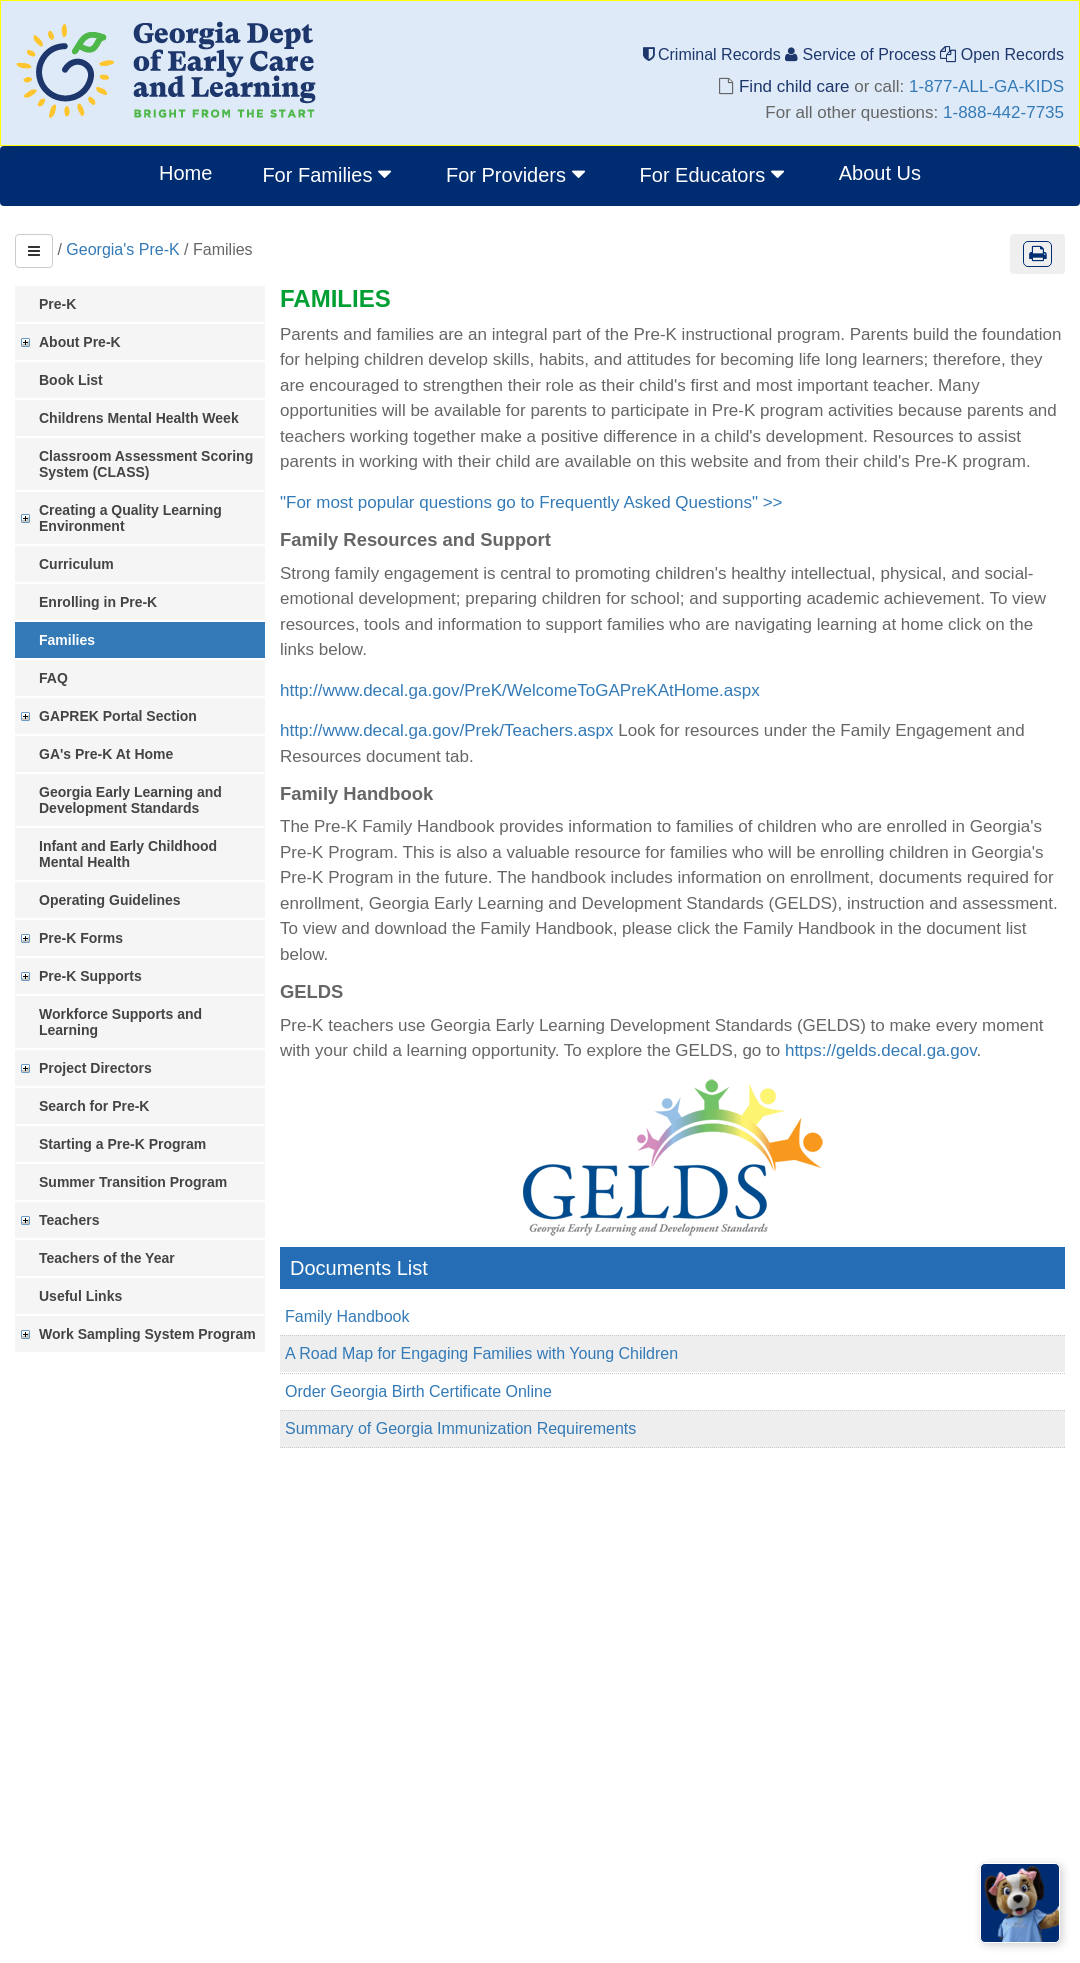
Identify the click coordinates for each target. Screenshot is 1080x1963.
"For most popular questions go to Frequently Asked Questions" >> (531, 502)
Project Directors (95, 1068)
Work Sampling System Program (147, 1334)
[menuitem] (329, 176)
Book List (71, 380)
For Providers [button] (518, 174)
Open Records (1002, 54)
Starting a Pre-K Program (122, 1144)
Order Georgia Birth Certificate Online (418, 1391)
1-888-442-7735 (1003, 112)
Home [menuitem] (185, 173)
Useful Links (80, 1296)
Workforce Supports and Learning (120, 1022)
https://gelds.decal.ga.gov (881, 1050)
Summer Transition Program (133, 1182)
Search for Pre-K (94, 1106)
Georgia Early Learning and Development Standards (130, 800)
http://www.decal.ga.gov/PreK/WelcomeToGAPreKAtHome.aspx (520, 690)
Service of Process (862, 54)
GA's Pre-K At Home (106, 754)
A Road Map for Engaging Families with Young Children (481, 1353)
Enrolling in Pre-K (98, 602)
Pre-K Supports (90, 976)
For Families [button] (329, 174)
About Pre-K (80, 342)
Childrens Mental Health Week (139, 418)
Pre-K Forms (81, 938)
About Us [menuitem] (880, 173)
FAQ (53, 678)
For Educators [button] (714, 174)
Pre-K (57, 304)
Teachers (69, 1220)
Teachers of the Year (107, 1258)
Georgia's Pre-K (122, 249)
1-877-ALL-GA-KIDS (986, 86)
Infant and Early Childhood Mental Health (128, 854)
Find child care (794, 86)
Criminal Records (714, 54)
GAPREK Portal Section (118, 716)
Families (67, 640)
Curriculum (76, 564)
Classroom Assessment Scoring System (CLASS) (146, 464)
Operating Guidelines (110, 900)
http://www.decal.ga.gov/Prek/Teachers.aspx (447, 730)
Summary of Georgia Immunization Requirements (460, 1428)
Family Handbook (347, 1316)
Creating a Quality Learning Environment (130, 518)
